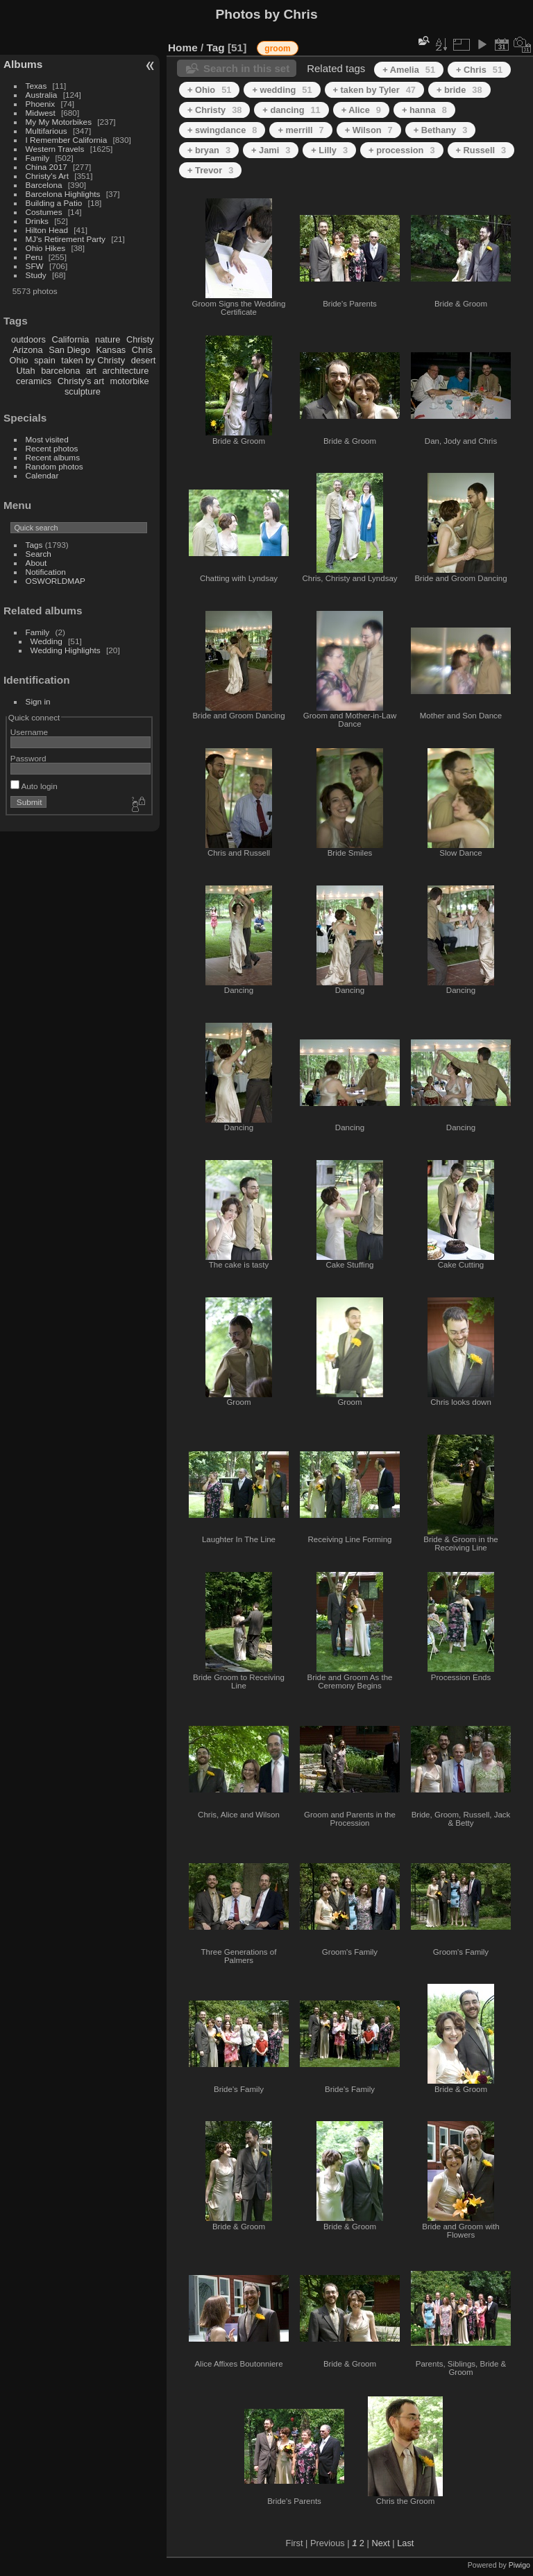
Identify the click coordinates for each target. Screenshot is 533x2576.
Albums (22, 64)
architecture (125, 370)
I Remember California (67, 139)
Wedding (46, 641)
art (91, 370)
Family (38, 157)
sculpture (83, 391)
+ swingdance (222, 130)
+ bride (459, 90)
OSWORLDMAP (55, 580)
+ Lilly (329, 150)
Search (38, 553)
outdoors (28, 339)
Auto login (34, 785)
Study (36, 274)
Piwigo (519, 2565)
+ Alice (361, 110)
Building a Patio (54, 202)
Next (380, 2543)
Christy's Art (47, 175)
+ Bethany (441, 130)
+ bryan (208, 150)
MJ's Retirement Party (65, 238)
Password (28, 758)
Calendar (42, 475)
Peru (34, 256)
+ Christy (214, 110)
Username (29, 731)
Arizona (27, 350)
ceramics (33, 381)
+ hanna (424, 110)
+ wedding (282, 90)
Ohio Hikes (46, 247)
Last (405, 2543)
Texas (36, 85)
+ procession (401, 150)
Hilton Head (47, 229)
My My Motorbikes (59, 121)
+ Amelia (408, 69)
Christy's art (81, 381)
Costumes (44, 211)
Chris (142, 350)
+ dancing (291, 110)
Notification (46, 571)
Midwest (41, 112)
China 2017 (46, 166)
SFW (35, 265)
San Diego (69, 350)
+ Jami (270, 150)
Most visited (47, 439)
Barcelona (44, 184)
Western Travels (55, 148)
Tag (216, 47)
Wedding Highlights (66, 650)
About (36, 562)
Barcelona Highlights (63, 193)
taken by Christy (93, 360)
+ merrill (300, 130)
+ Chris (479, 69)
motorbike (129, 381)
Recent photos (52, 448)
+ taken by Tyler (374, 90)
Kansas (111, 350)
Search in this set (246, 68)
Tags (34, 544)
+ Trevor (210, 170)
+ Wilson (369, 130)
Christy (140, 339)
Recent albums (53, 457)
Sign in (38, 701)
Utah (26, 370)
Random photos (54, 466)
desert (143, 360)
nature (107, 339)
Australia (42, 94)
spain (45, 360)
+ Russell (481, 150)
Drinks (37, 220)
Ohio (19, 360)
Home (183, 47)
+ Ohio (209, 90)
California (70, 339)
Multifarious (46, 130)
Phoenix (41, 103)
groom (277, 48)
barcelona (60, 370)
